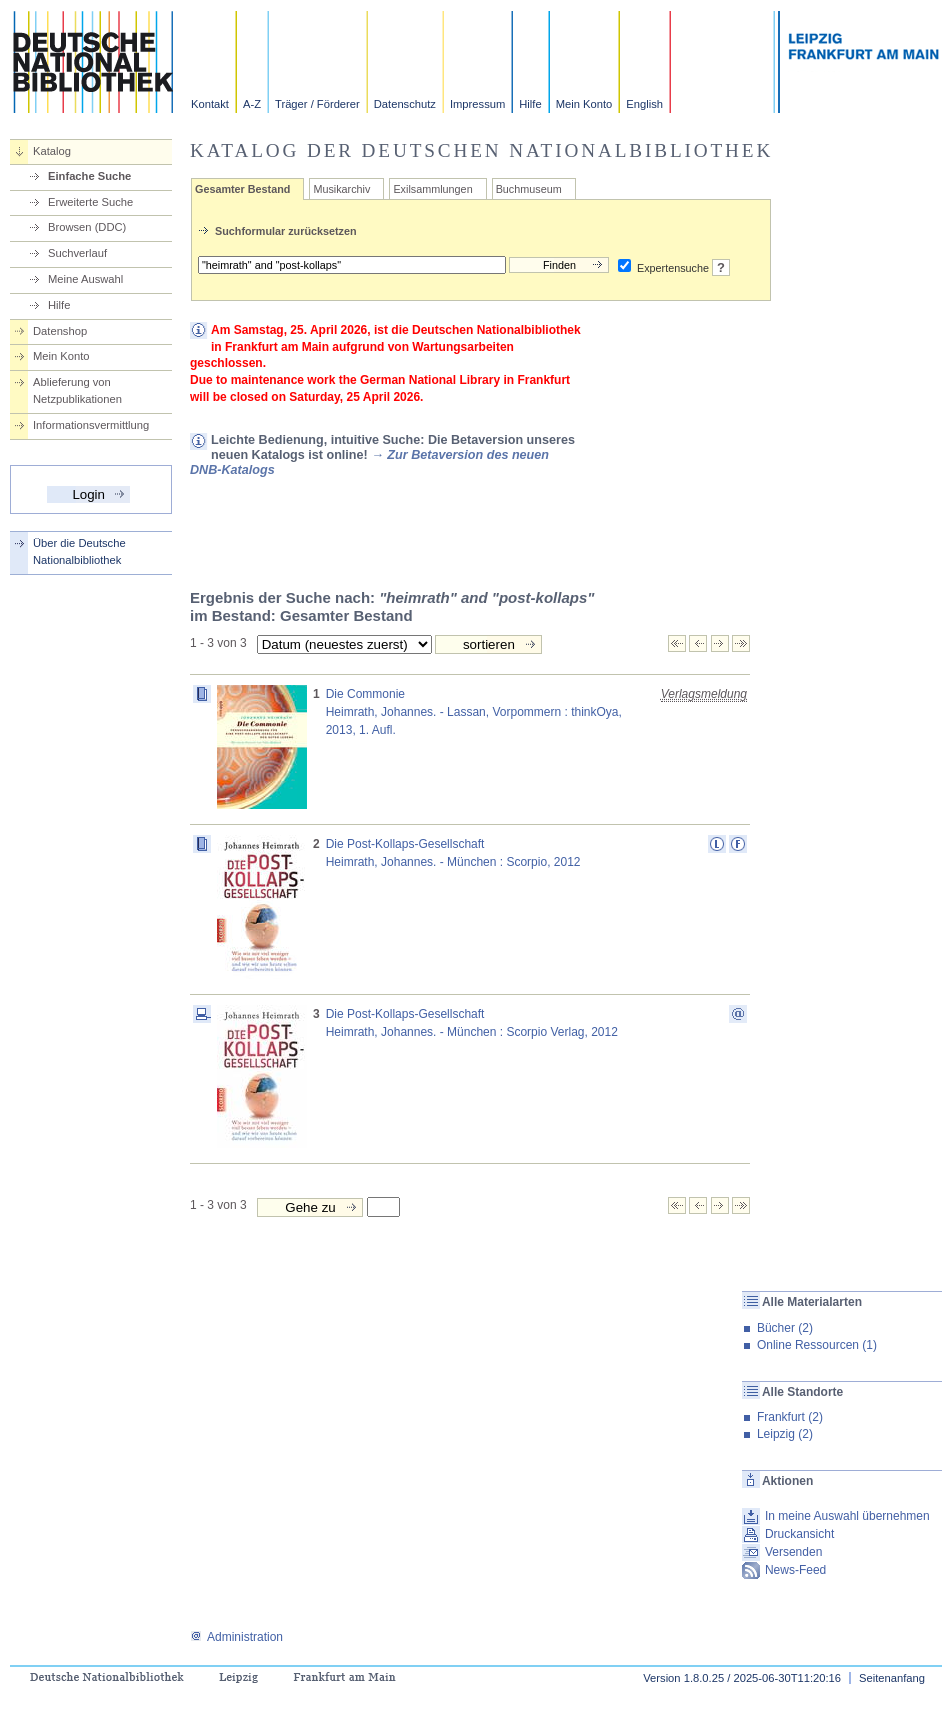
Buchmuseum (529, 189)
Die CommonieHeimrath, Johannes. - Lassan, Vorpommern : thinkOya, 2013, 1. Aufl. (474, 712)
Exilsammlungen (432, 189)
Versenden (793, 1552)
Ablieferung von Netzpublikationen (77, 390)
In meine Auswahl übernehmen (847, 1516)
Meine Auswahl (85, 279)
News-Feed (795, 1570)
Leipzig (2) (785, 1434)
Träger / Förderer (317, 104)
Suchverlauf (77, 253)
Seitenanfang (892, 1678)
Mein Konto (584, 104)
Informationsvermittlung (91, 425)
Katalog (52, 151)
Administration (236, 1637)
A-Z (252, 104)
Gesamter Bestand (242, 189)
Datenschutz (405, 104)
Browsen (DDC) (87, 227)
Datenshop (60, 331)
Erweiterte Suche (90, 202)
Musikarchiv (341, 189)
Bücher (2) (785, 1328)
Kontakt (210, 104)
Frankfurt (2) (790, 1417)
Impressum (477, 104)
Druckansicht (799, 1534)
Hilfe (530, 104)
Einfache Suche (89, 176)
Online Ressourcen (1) (817, 1345)
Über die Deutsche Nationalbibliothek (79, 551)
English (644, 104)
